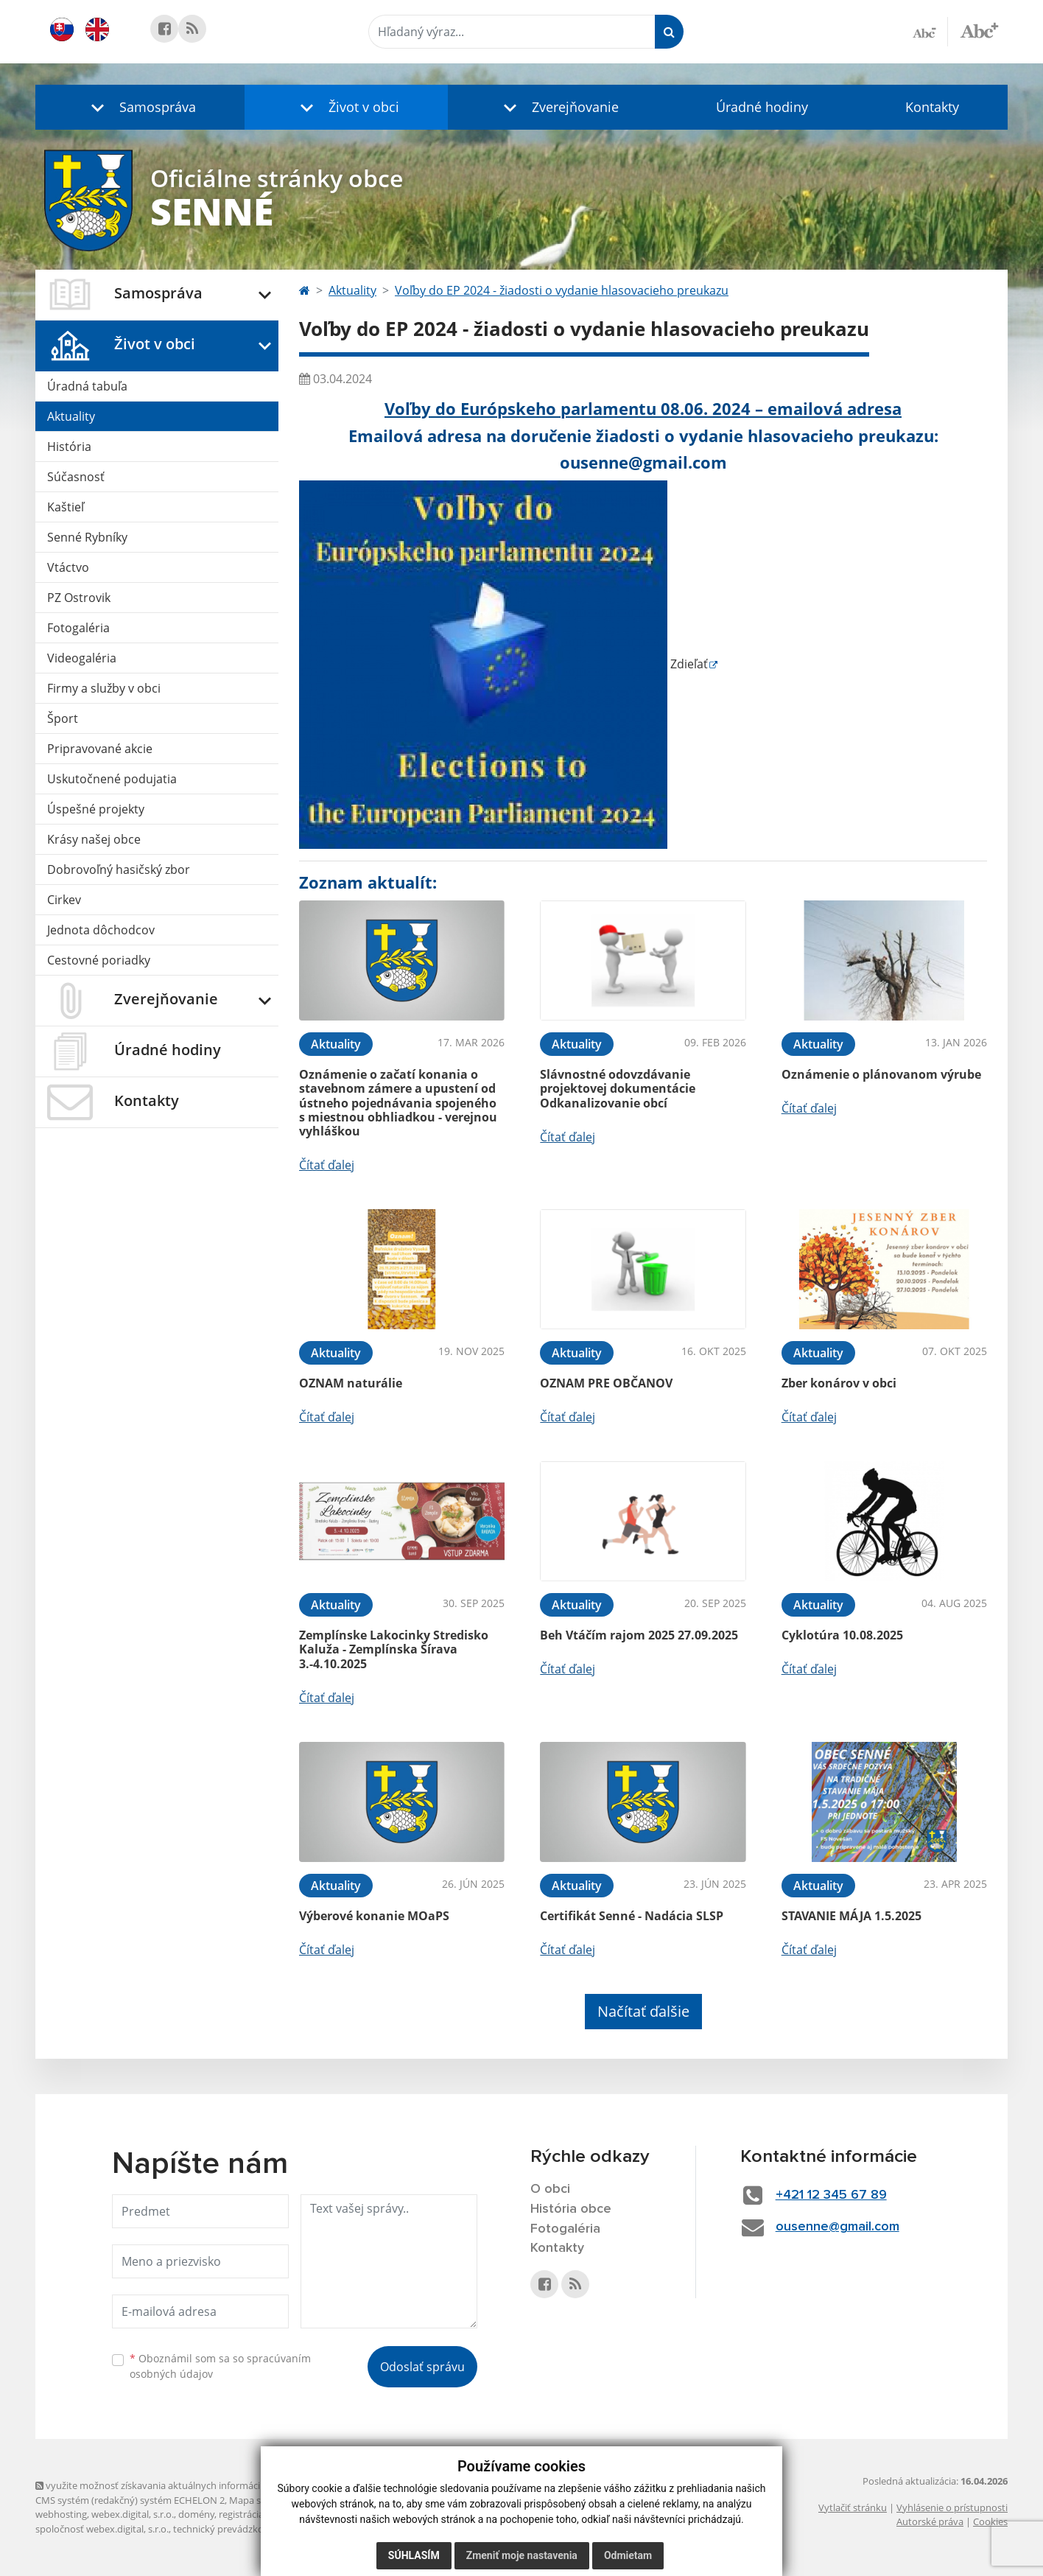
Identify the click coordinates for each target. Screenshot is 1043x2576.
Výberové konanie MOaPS (374, 1916)
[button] (140, 107)
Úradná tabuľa (87, 386)
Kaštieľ (65, 507)
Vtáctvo (68, 567)
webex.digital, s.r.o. (132, 2514)
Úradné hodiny (762, 107)
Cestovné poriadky (98, 960)
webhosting (61, 2514)
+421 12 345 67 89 (831, 2195)
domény (196, 2514)
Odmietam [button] (628, 2555)
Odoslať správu (422, 2367)
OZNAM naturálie (350, 1383)
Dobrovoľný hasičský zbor (118, 869)
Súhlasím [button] (414, 2555)
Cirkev (64, 900)
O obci (550, 2189)
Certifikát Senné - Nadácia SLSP (631, 1916)
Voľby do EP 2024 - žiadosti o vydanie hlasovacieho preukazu (561, 290)
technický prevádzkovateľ (229, 2528)
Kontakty (932, 107)
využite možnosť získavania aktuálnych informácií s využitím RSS (181, 2485)
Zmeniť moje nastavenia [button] (521, 2555)
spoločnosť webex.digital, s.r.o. (102, 2528)
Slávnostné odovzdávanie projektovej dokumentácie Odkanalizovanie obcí (617, 1088)
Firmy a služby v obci (104, 688)
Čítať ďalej (326, 1165)
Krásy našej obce (94, 839)
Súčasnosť (76, 477)
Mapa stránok (259, 2500)
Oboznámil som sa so (220, 2366)
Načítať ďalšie (643, 2011)
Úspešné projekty (95, 809)
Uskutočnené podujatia (112, 779)
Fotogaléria (78, 628)
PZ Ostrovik (78, 597)
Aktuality (71, 416)
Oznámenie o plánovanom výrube (881, 1074)
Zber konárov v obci (839, 1383)
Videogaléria (81, 658)
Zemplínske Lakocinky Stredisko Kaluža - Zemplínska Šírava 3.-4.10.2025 (393, 1649)
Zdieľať (503, 664)
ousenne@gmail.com (837, 2226)
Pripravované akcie (99, 749)
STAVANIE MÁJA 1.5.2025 (851, 1916)
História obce (570, 2209)
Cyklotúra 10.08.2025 (842, 1635)
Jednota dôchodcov (101, 930)
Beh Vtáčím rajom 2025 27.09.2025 (639, 1635)
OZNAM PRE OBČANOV (606, 1383)
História (69, 446)
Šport (62, 718)
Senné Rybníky (87, 537)
